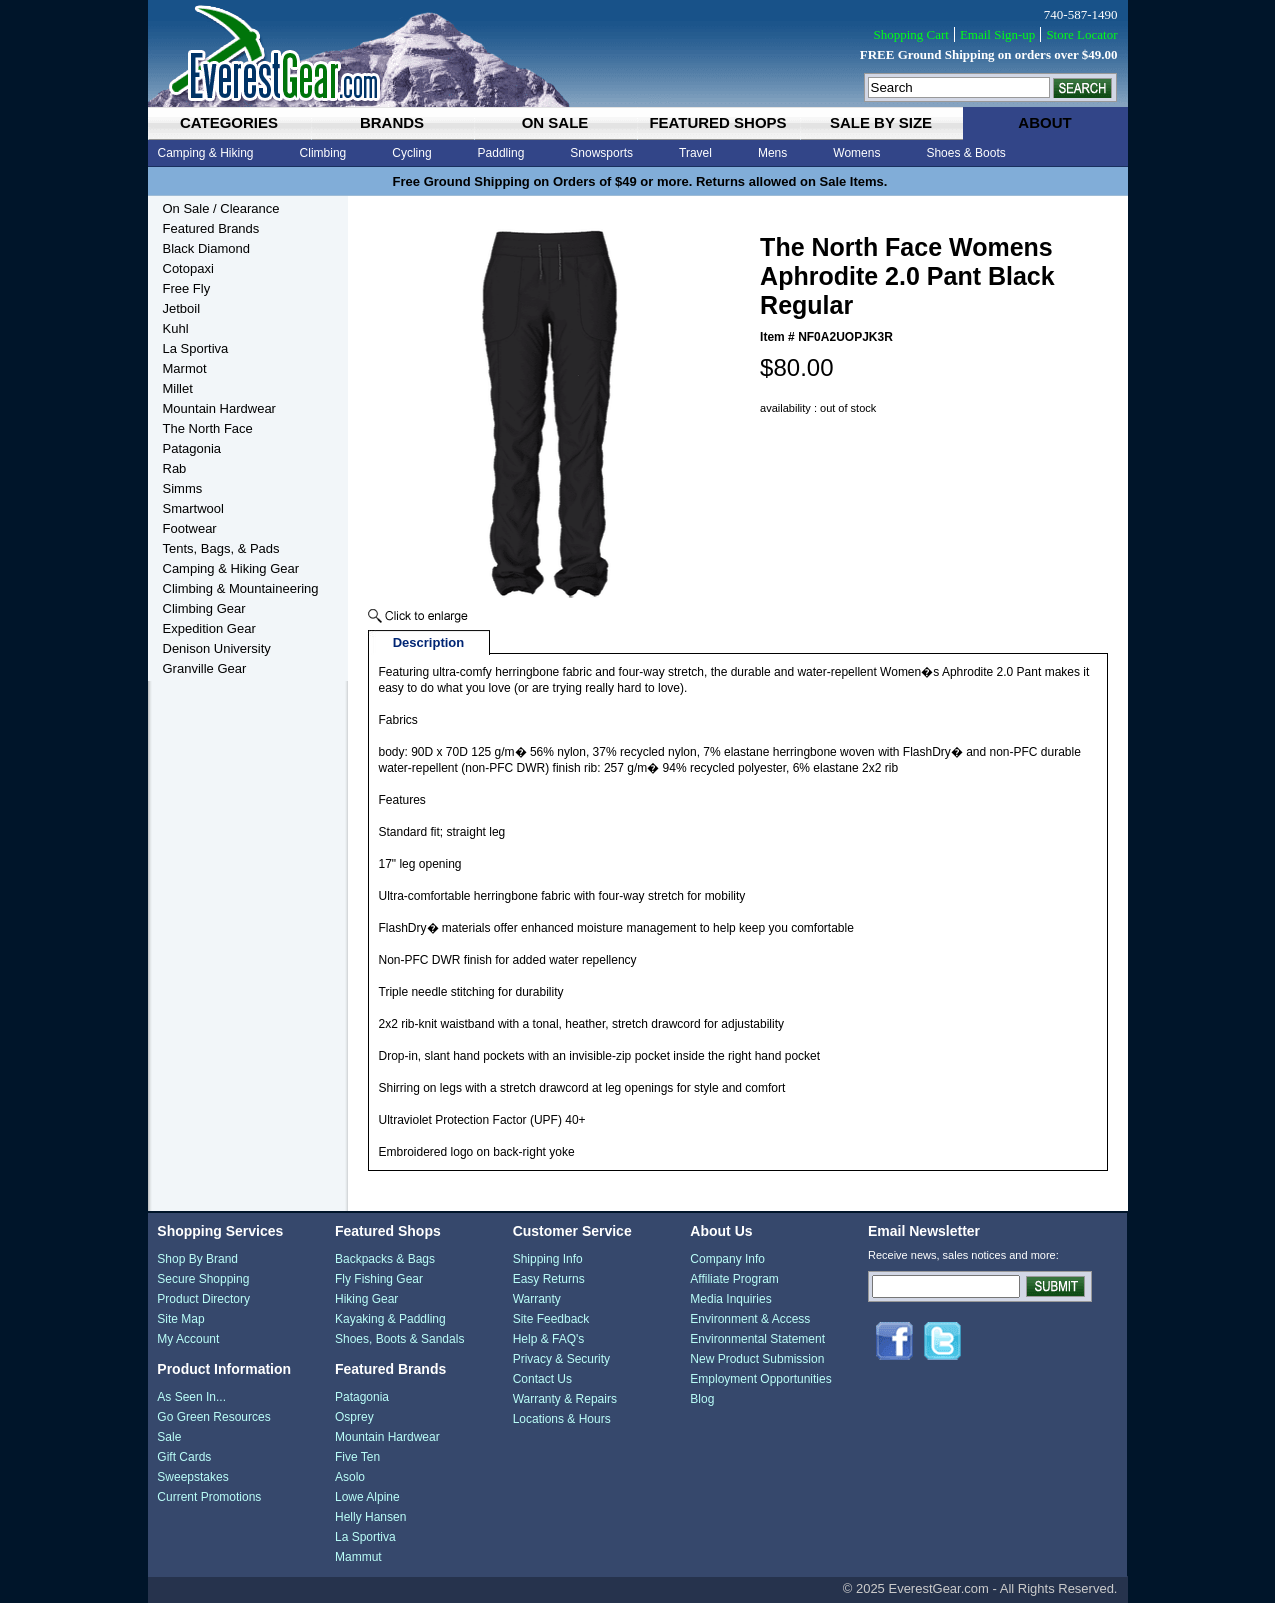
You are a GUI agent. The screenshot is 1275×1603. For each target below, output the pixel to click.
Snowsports (601, 153)
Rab (175, 468)
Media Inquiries (730, 1299)
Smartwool (193, 508)
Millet (178, 388)
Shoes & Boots (965, 153)
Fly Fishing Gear (379, 1279)
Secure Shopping (203, 1279)
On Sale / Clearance (221, 208)
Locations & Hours (562, 1419)
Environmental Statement (757, 1339)
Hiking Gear (366, 1299)
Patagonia (192, 448)
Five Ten (357, 1457)
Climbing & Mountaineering (241, 588)
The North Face (208, 428)
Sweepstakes (192, 1477)
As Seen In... (191, 1397)
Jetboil (182, 308)
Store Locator (1081, 34)
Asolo (350, 1477)
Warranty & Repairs (565, 1399)
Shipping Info (548, 1259)
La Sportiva (196, 348)
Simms (183, 488)
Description (429, 642)
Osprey (354, 1417)
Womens (856, 153)
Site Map (180, 1319)
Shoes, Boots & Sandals (399, 1339)
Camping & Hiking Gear (231, 568)
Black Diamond (206, 248)
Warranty (537, 1299)
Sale (169, 1437)
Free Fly (187, 288)
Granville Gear (205, 668)
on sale (555, 122)
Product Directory (203, 1299)
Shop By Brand (197, 1259)
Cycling (411, 153)
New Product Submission (757, 1359)
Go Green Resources (213, 1417)
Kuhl (176, 328)
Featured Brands (211, 228)
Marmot (185, 368)
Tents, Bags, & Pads (221, 548)
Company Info (727, 1259)
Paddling (501, 153)
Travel (695, 153)
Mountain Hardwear (219, 408)
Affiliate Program (734, 1279)
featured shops (717, 122)
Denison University (217, 648)
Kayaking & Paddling (390, 1319)
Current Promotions (209, 1497)
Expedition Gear (209, 628)
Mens (772, 153)
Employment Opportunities (760, 1379)
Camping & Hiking (206, 153)
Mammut (358, 1557)
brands (392, 122)
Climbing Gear (204, 608)
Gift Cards (184, 1457)
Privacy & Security (561, 1359)
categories (229, 122)
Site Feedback (551, 1319)
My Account (188, 1339)
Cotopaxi (188, 268)
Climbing (323, 153)
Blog (702, 1399)
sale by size (881, 122)
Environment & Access (750, 1319)
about (1044, 122)
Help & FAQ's (549, 1339)
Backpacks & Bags (385, 1259)
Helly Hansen (370, 1517)
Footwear (190, 528)
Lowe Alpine (367, 1497)
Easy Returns (549, 1279)
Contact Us (542, 1379)
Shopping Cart (910, 34)
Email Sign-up (997, 34)
